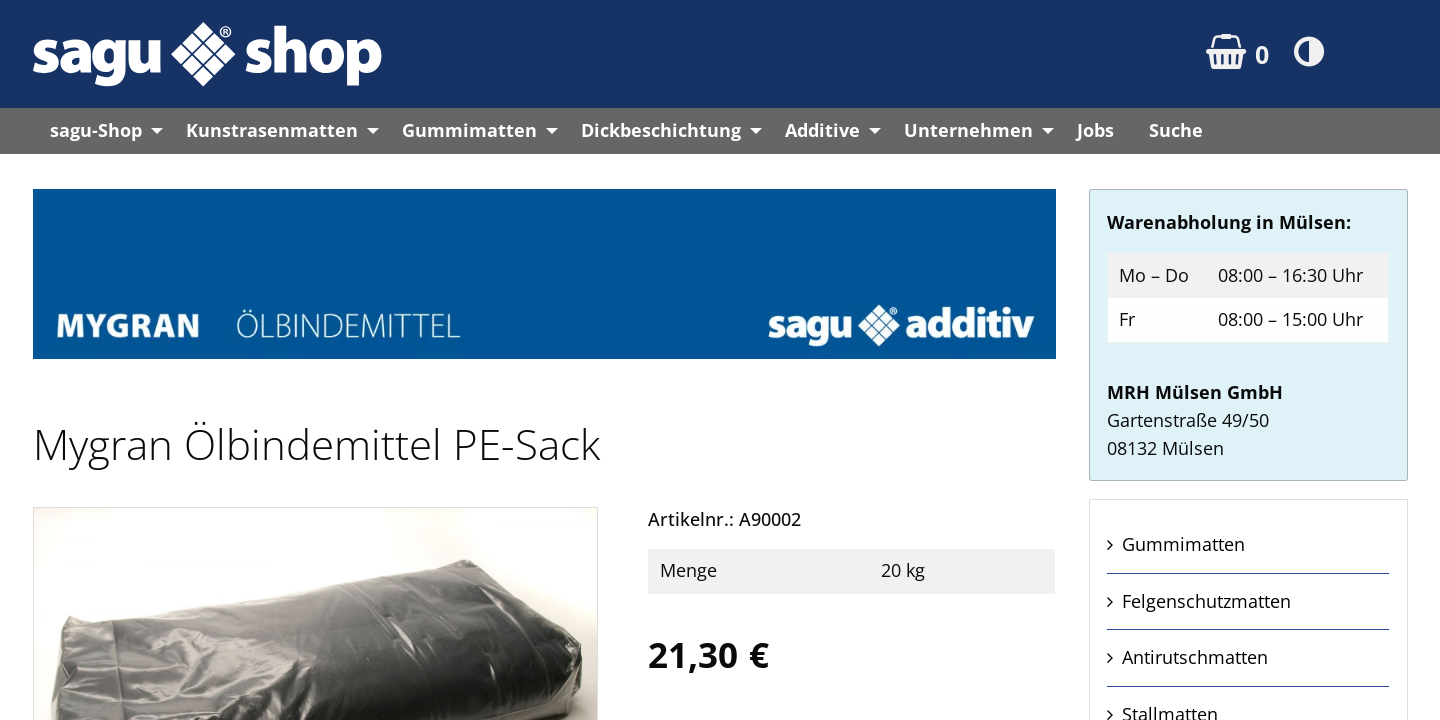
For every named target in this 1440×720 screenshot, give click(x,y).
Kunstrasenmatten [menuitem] (272, 130)
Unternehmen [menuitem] (968, 130)
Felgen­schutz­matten (1206, 601)
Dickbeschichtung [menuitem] (661, 130)
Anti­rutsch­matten (1195, 657)
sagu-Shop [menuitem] (96, 130)
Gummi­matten (1183, 544)
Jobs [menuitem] (1095, 130)
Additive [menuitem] (822, 130)
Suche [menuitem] (1176, 130)
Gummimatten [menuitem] (469, 130)
